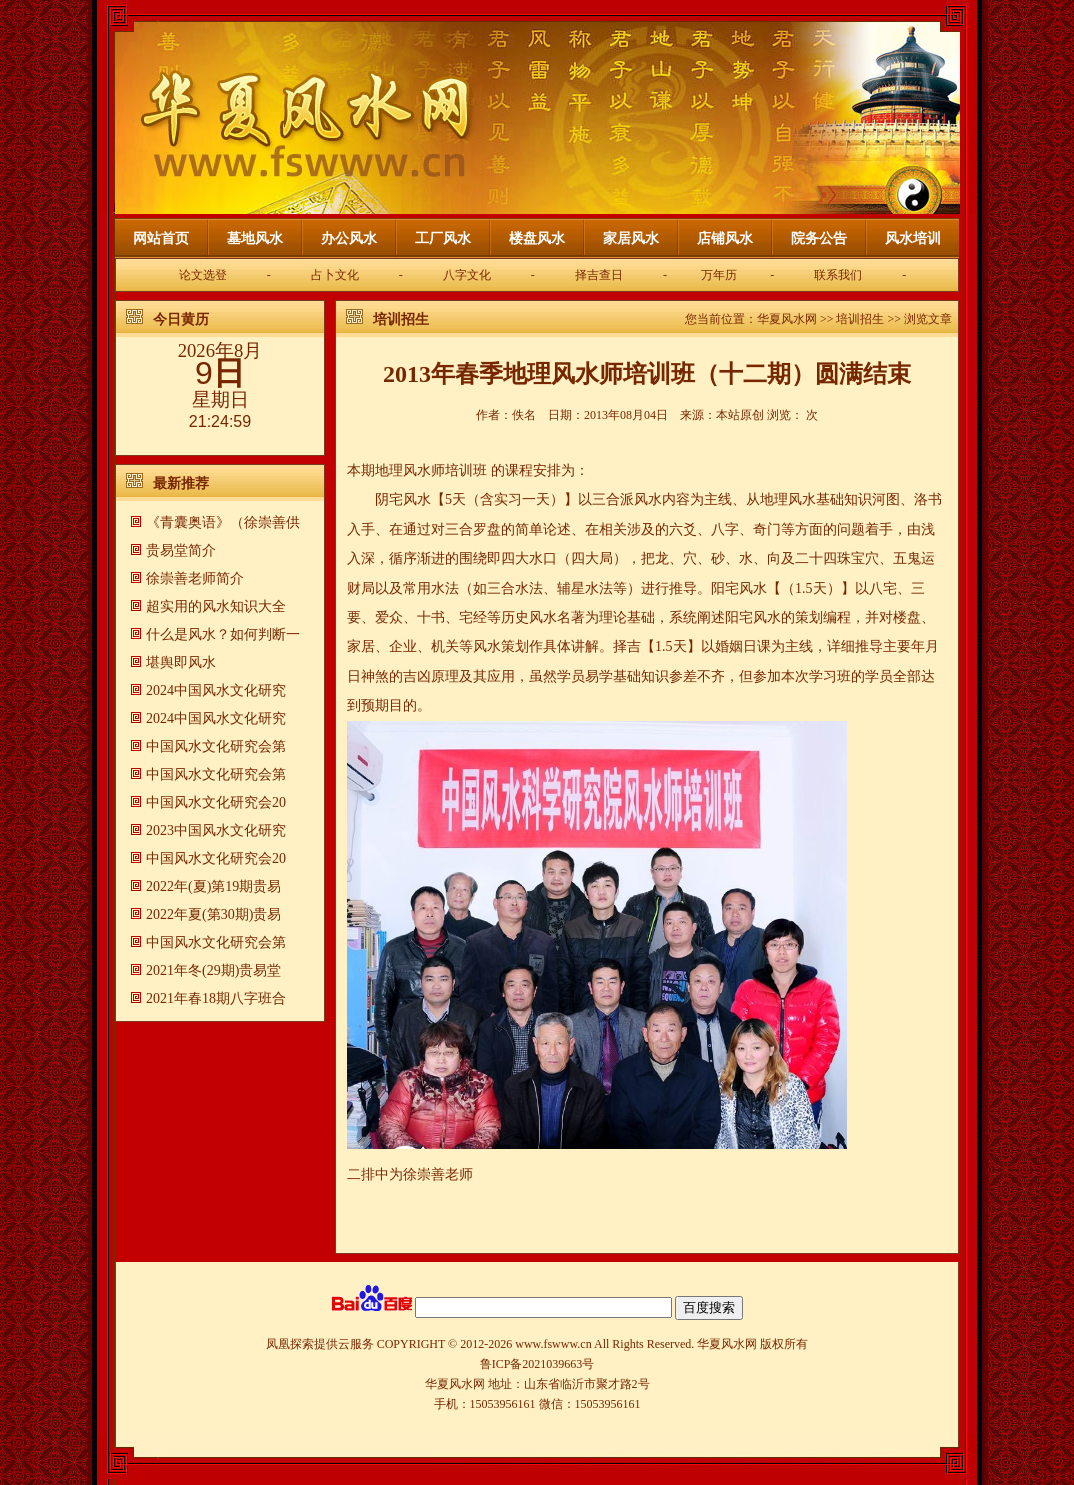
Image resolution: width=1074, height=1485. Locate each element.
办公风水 (349, 238)
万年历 (719, 275)
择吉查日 (599, 275)
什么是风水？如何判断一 (223, 634)
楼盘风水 (537, 238)
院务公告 (819, 238)
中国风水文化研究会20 (216, 802)
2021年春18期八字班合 (216, 998)
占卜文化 (335, 275)
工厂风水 (443, 238)
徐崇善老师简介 (195, 578)
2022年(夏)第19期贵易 (213, 886)
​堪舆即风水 (181, 662)
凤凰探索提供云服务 (320, 1344)
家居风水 (631, 238)
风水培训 (913, 238)
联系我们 (838, 275)
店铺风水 (725, 238)
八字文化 (467, 275)
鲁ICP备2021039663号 (537, 1364)
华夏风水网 (787, 319)
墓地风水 (255, 238)
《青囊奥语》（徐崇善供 (223, 522)
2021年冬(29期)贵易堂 (213, 970)
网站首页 (161, 238)
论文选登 (203, 275)
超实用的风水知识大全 (216, 606)
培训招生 (401, 319)
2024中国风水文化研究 (216, 690)
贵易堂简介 (181, 550)
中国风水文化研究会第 (216, 746)
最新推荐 (181, 483)
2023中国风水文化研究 (216, 830)
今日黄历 (181, 319)
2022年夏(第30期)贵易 (213, 914)
